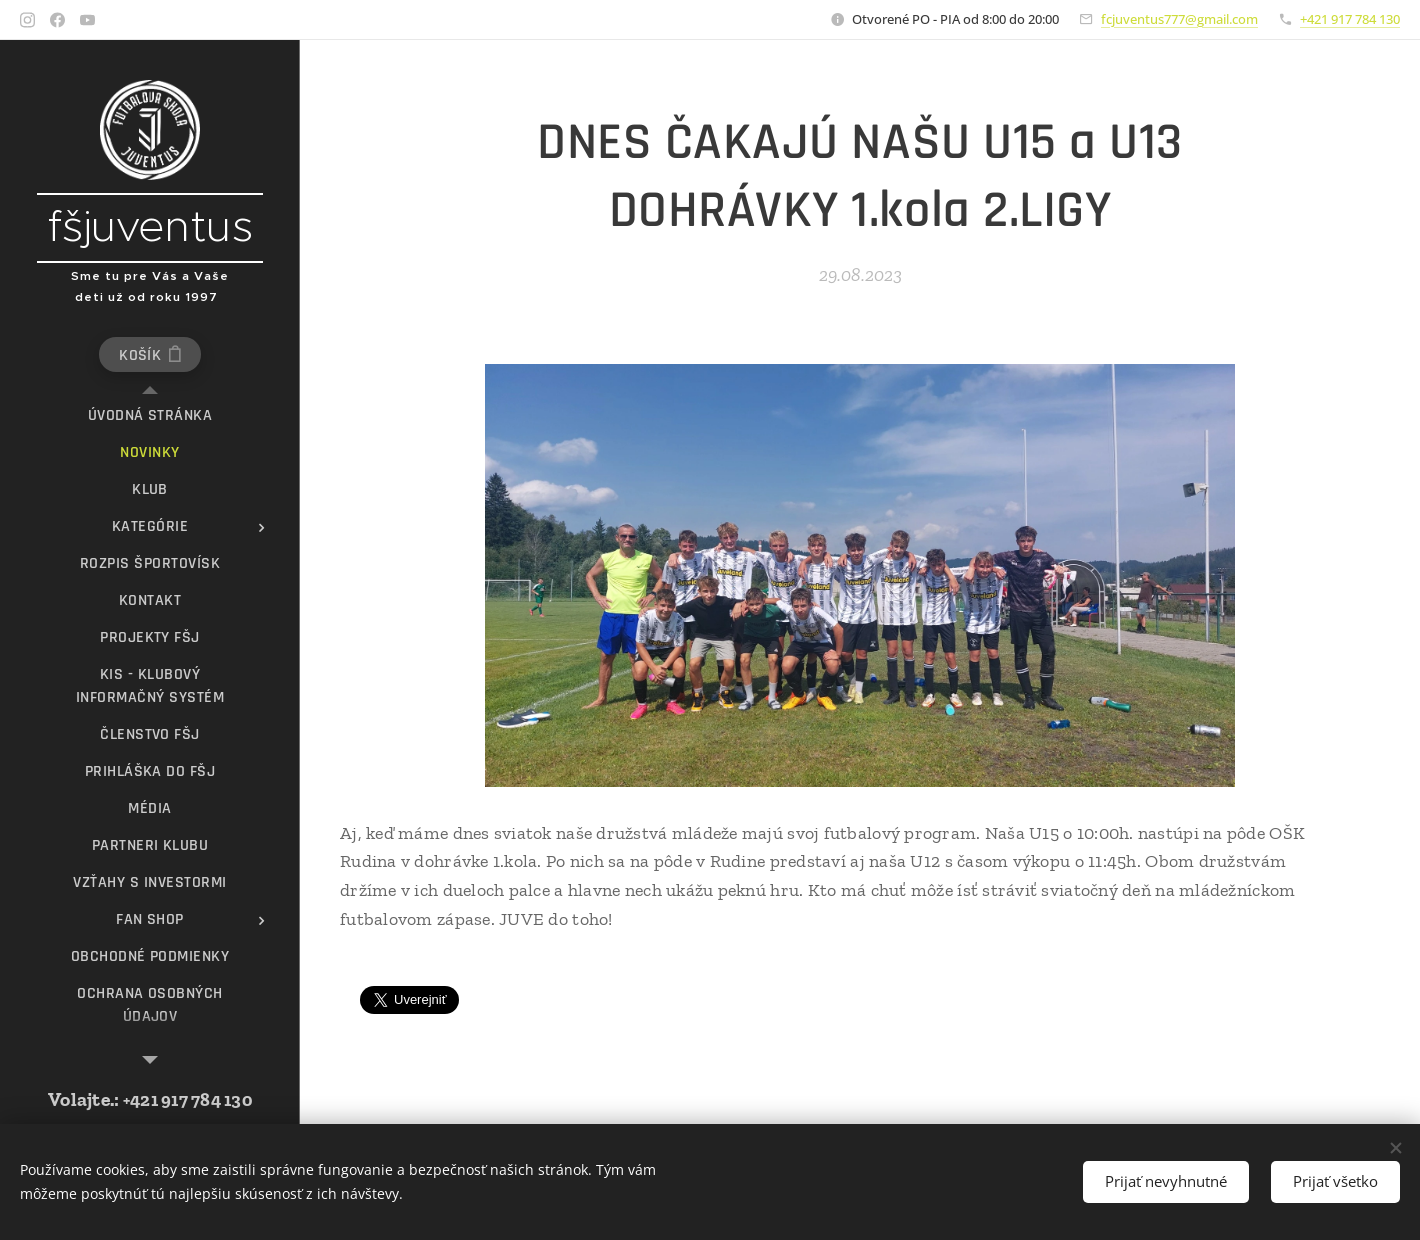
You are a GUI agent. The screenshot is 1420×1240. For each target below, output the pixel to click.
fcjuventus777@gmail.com (1179, 19)
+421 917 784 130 (1350, 19)
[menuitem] (150, 415)
